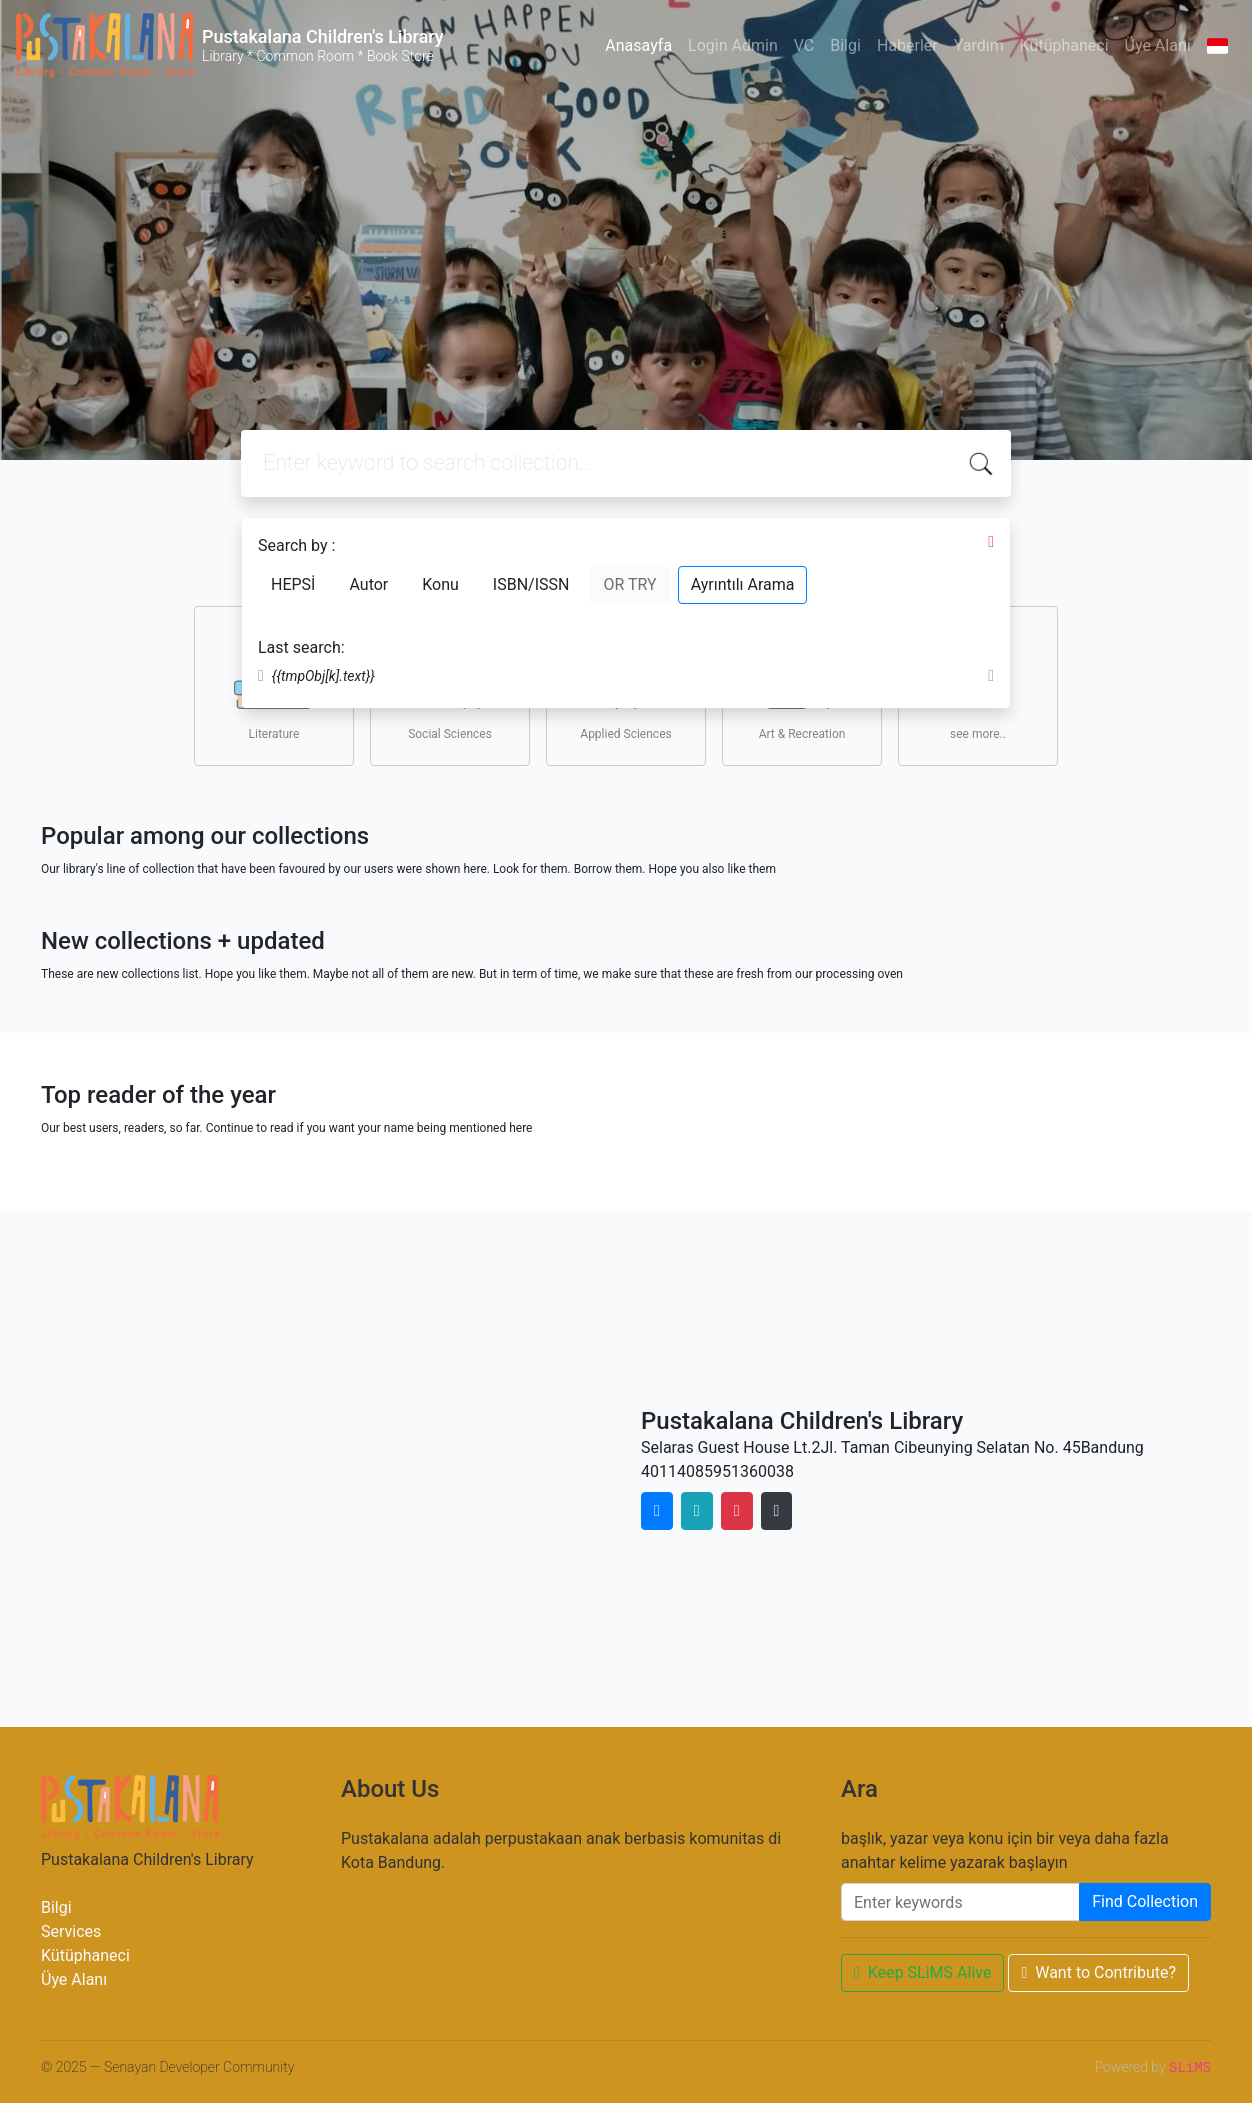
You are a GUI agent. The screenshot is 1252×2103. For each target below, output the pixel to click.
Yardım (979, 45)
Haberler (907, 45)
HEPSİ (293, 584)
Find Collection (1145, 1901)
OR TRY (629, 584)
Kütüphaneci (1064, 45)
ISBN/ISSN (531, 584)
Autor (368, 584)
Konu (440, 584)
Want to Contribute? (1098, 1972)
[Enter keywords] (960, 1902)
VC (804, 45)
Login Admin (733, 45)
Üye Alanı (1158, 45)
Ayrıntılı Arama (743, 584)
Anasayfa (638, 45)
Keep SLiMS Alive (922, 1972)
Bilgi (845, 45)
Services (71, 1931)
